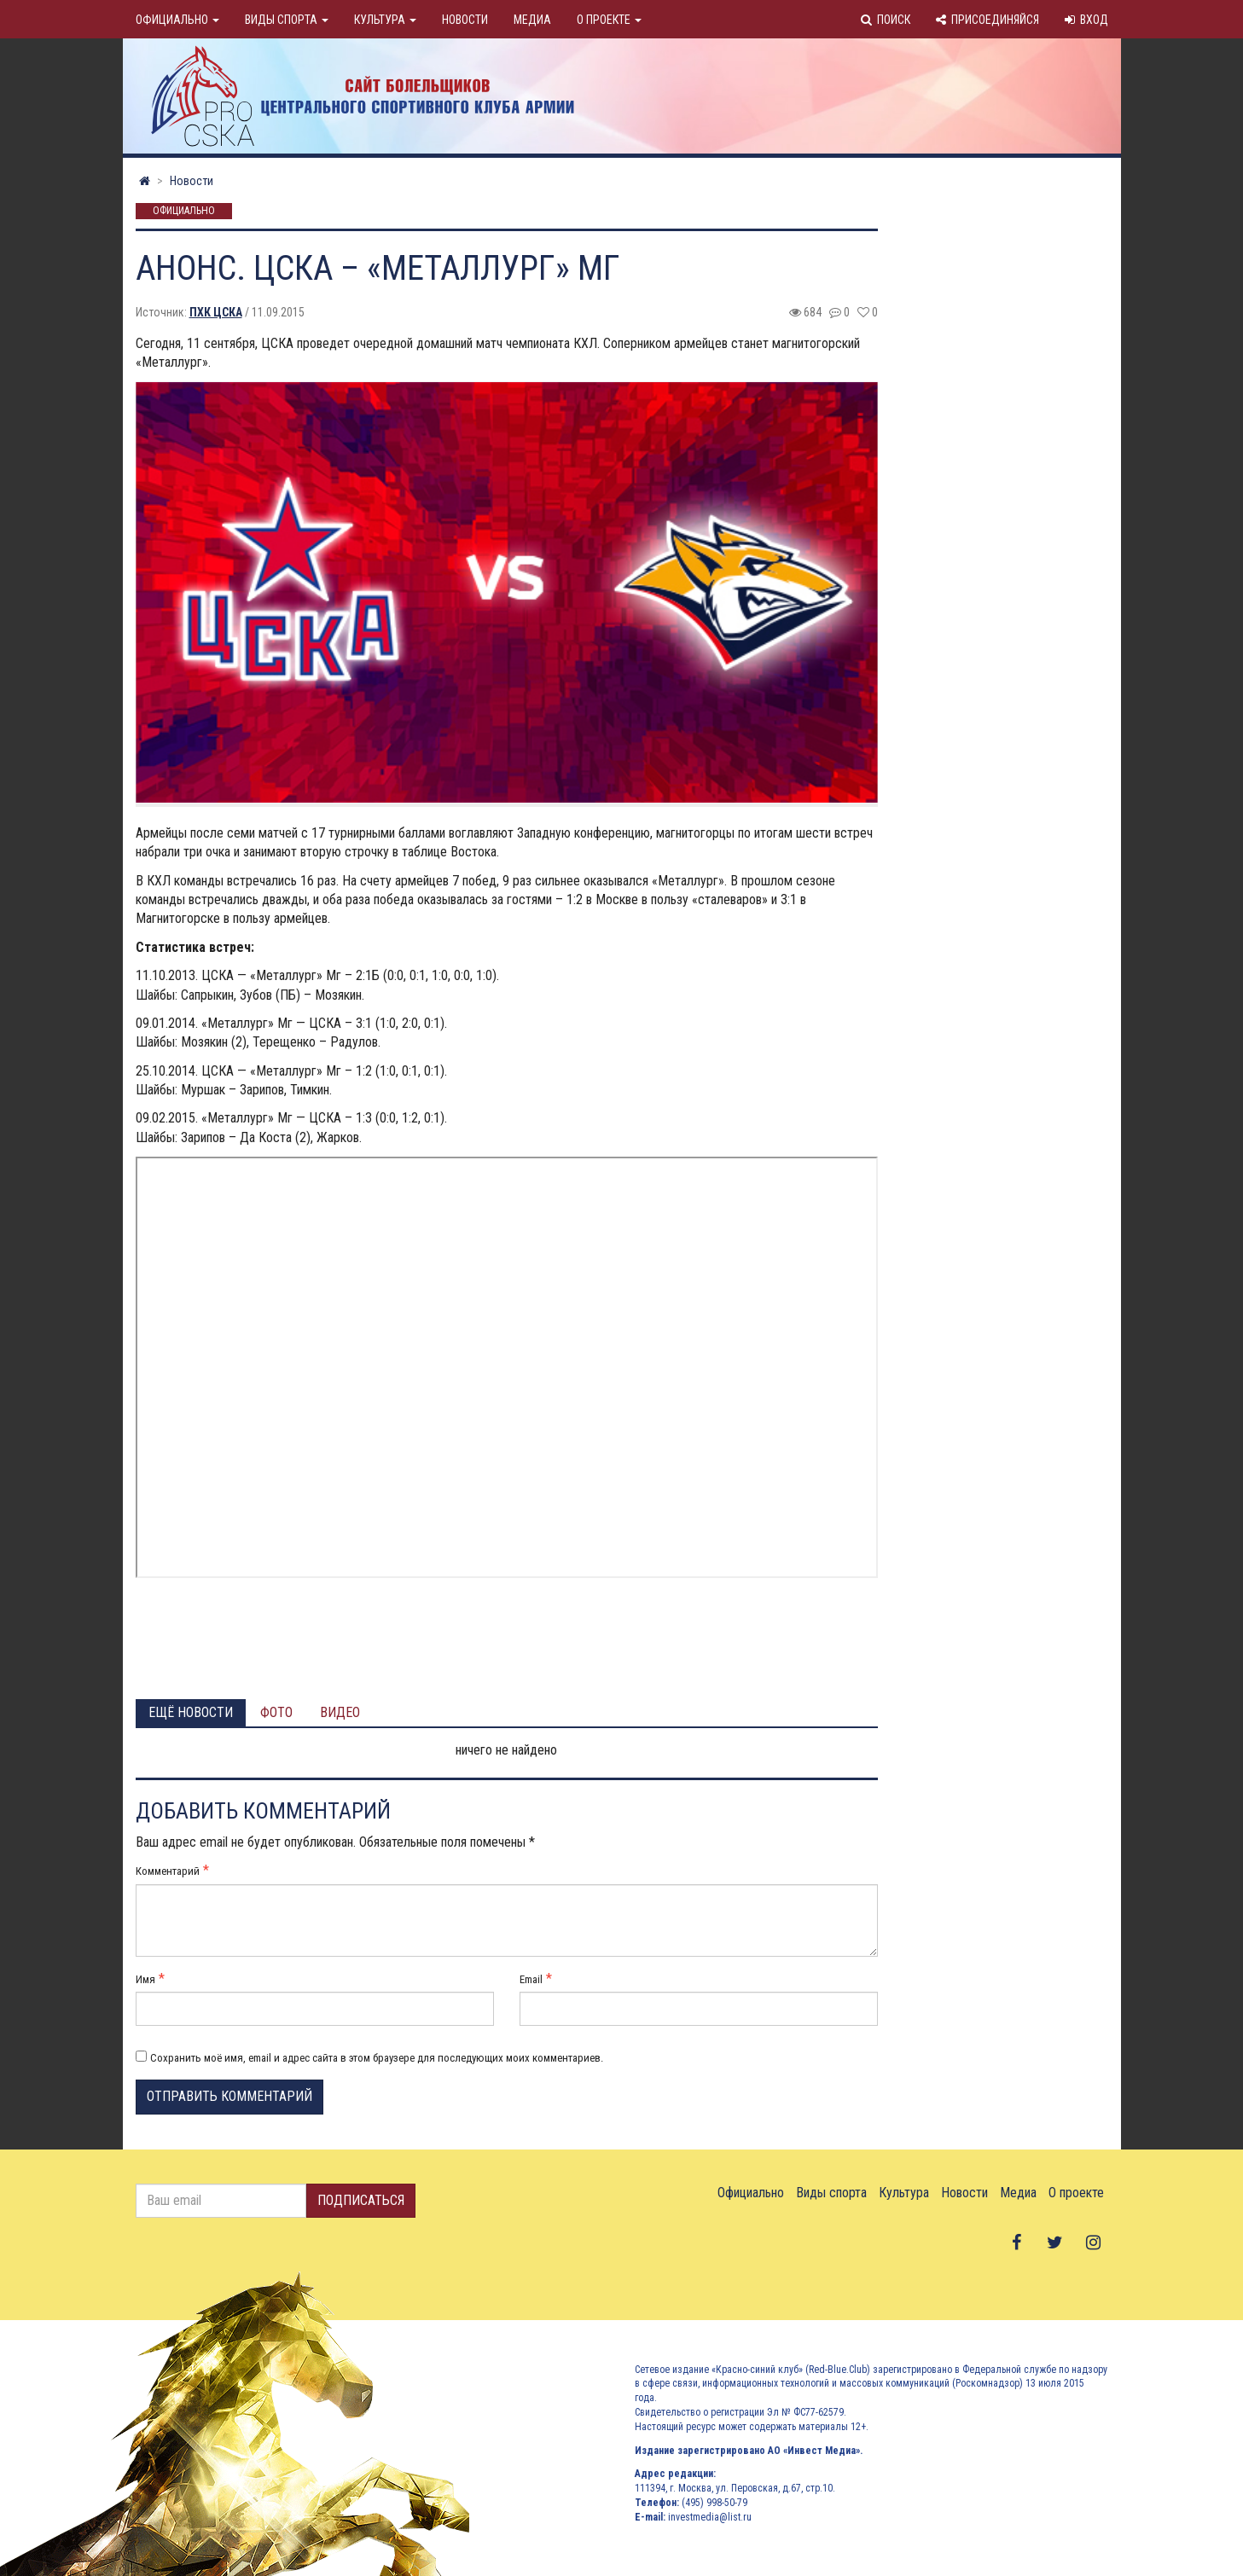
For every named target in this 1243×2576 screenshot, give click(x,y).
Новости (465, 19)
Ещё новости (190, 1712)
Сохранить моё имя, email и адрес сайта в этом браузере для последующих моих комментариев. (376, 2057)
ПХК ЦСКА (215, 312)
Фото (276, 1712)
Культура (385, 19)
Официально (177, 19)
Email (531, 1979)
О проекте (609, 19)
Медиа (532, 19)
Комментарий (168, 1871)
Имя (145, 1979)
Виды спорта (286, 19)
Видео (340, 1712)
